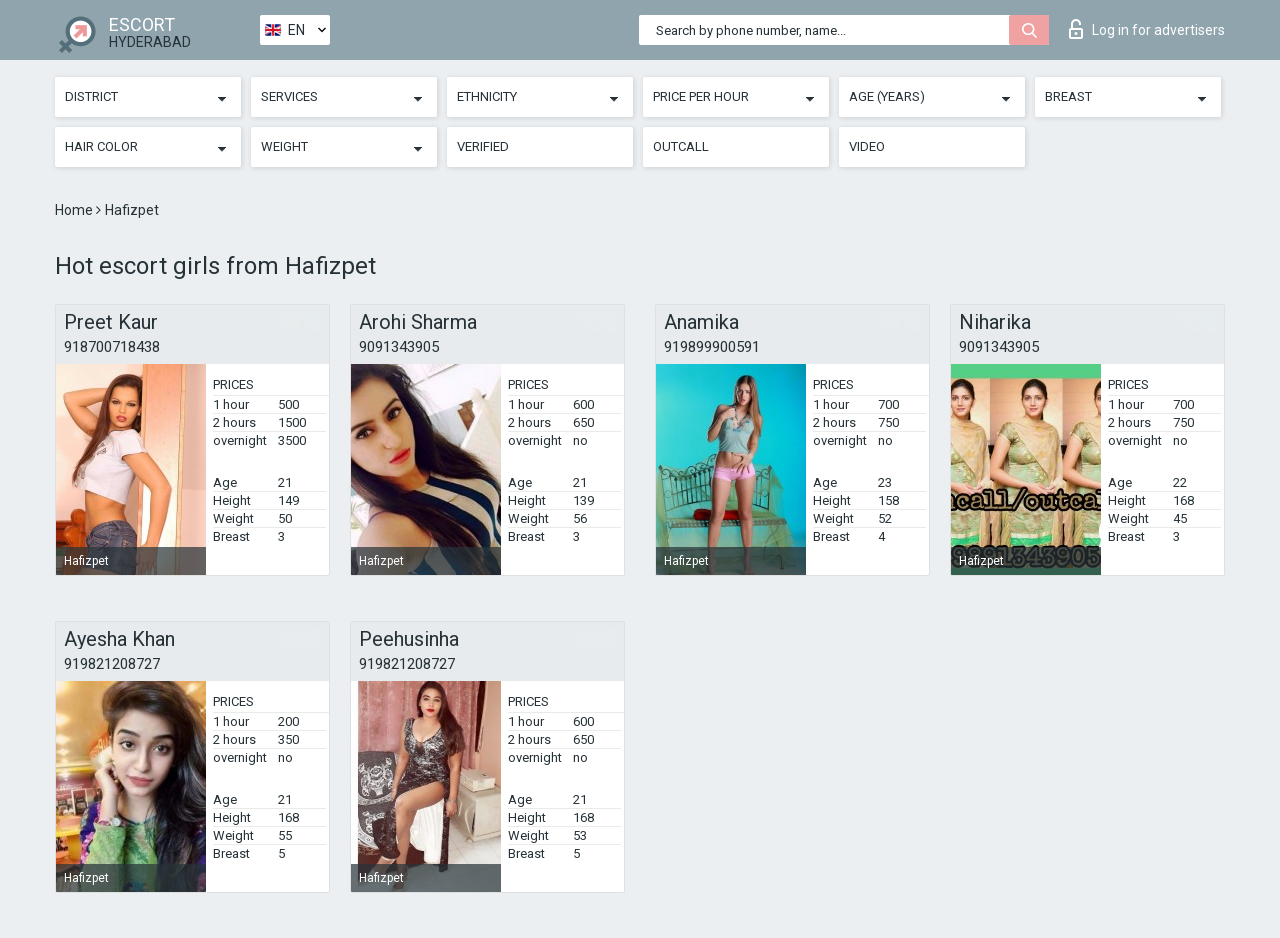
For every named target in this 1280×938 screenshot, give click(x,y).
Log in (1147, 29)
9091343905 (399, 347)
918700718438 (112, 347)
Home (75, 210)
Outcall (681, 146)
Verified (483, 146)
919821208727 (112, 664)
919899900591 (712, 347)
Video (867, 146)
